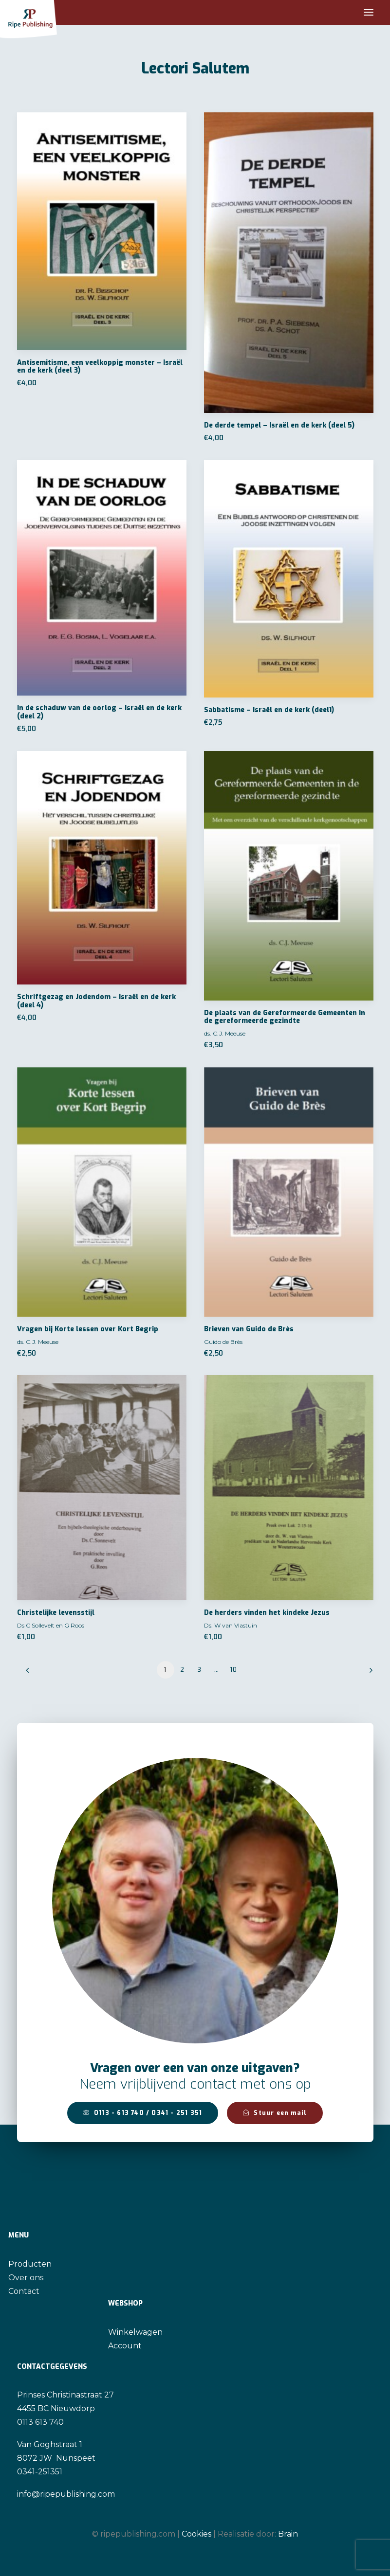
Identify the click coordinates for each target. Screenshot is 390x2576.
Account (125, 2345)
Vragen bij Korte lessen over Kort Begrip (87, 1329)
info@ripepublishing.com (66, 2494)
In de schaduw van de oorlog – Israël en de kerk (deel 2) (99, 712)
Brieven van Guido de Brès (249, 1329)
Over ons (25, 2277)
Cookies (196, 2534)
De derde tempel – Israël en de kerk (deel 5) (279, 425)
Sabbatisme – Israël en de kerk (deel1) (269, 710)
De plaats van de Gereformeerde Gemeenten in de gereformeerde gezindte (284, 1016)
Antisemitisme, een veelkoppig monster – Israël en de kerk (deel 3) (100, 367)
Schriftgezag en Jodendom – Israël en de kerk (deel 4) (96, 1001)
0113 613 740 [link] (40, 2422)
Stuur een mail (275, 2113)
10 (233, 1670)
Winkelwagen (135, 2332)
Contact (23, 2291)
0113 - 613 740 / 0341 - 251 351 (142, 2113)
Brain (288, 2534)
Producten (30, 2264)
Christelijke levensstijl (55, 1612)
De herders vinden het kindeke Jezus (267, 1612)
